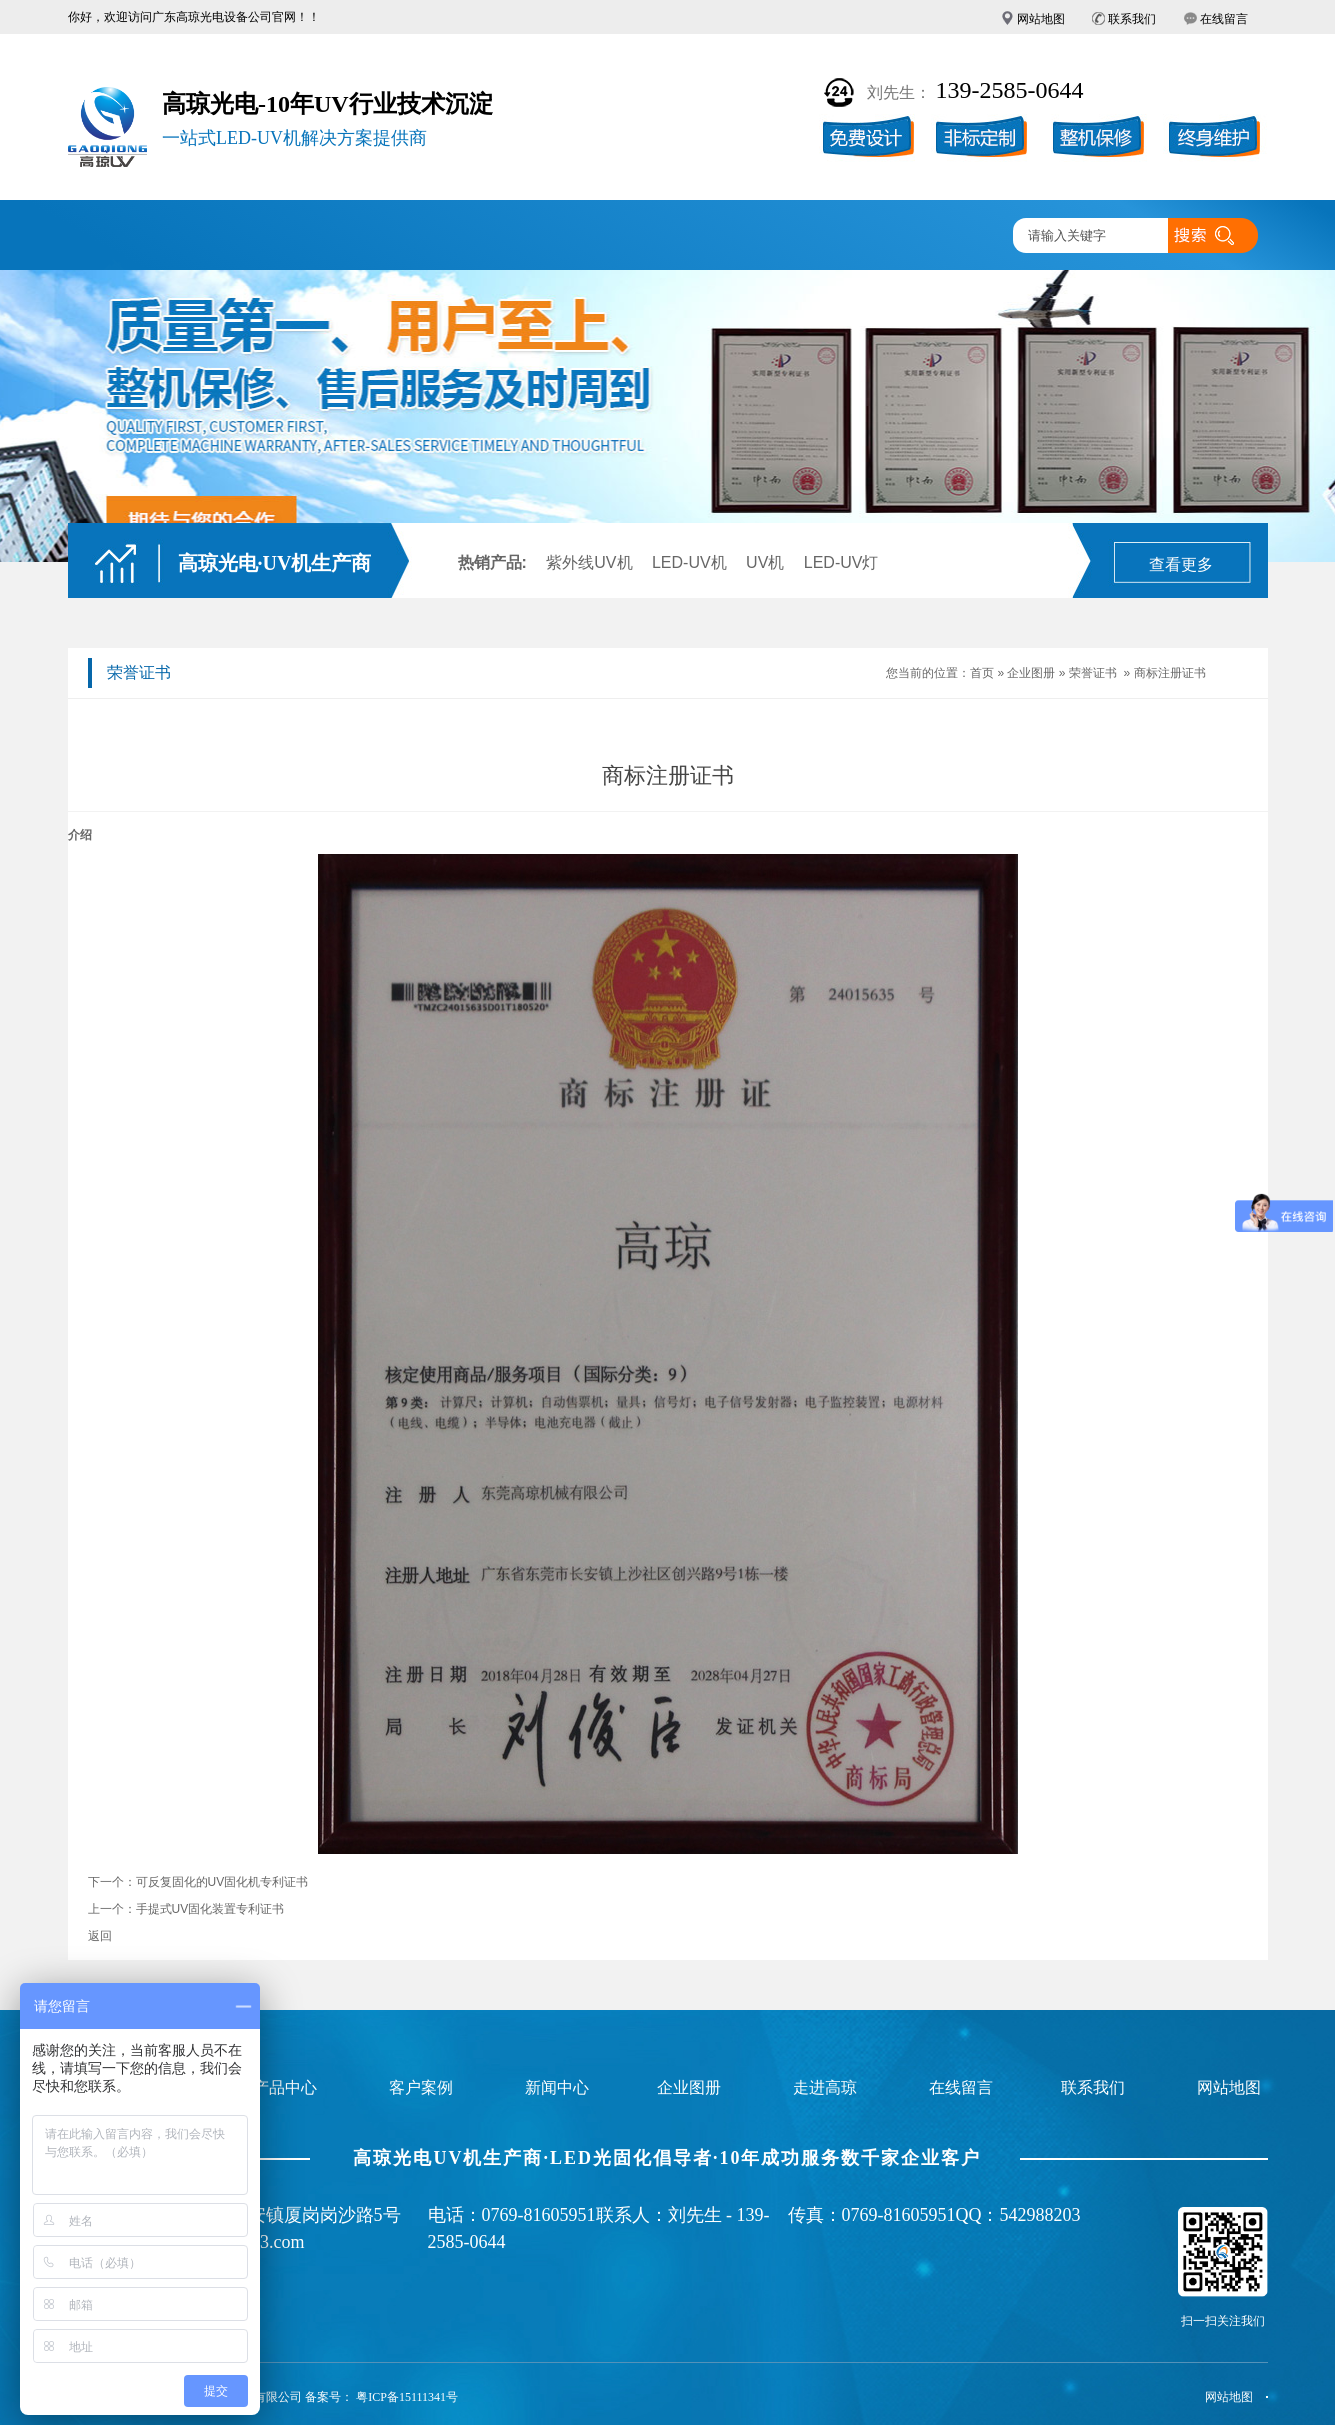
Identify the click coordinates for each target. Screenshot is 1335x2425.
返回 (100, 1936)
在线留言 (1224, 19)
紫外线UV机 (589, 562)
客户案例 (477, 236)
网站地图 (1041, 19)
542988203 (1040, 2215)
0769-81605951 (539, 2215)
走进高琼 (828, 236)
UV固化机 (243, 236)
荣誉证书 (1093, 673)
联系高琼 (945, 236)
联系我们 (1132, 19)
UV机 (765, 562)
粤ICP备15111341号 (407, 2397)
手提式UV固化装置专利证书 (210, 1909)
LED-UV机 (689, 562)
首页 (982, 673)
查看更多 (1181, 564)
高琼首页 (126, 236)
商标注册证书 (1170, 673)
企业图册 (594, 236)
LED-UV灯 (841, 562)
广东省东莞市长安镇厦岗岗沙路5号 (261, 2215)
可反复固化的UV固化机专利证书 (222, 1882)
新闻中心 (711, 236)
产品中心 (360, 236)
